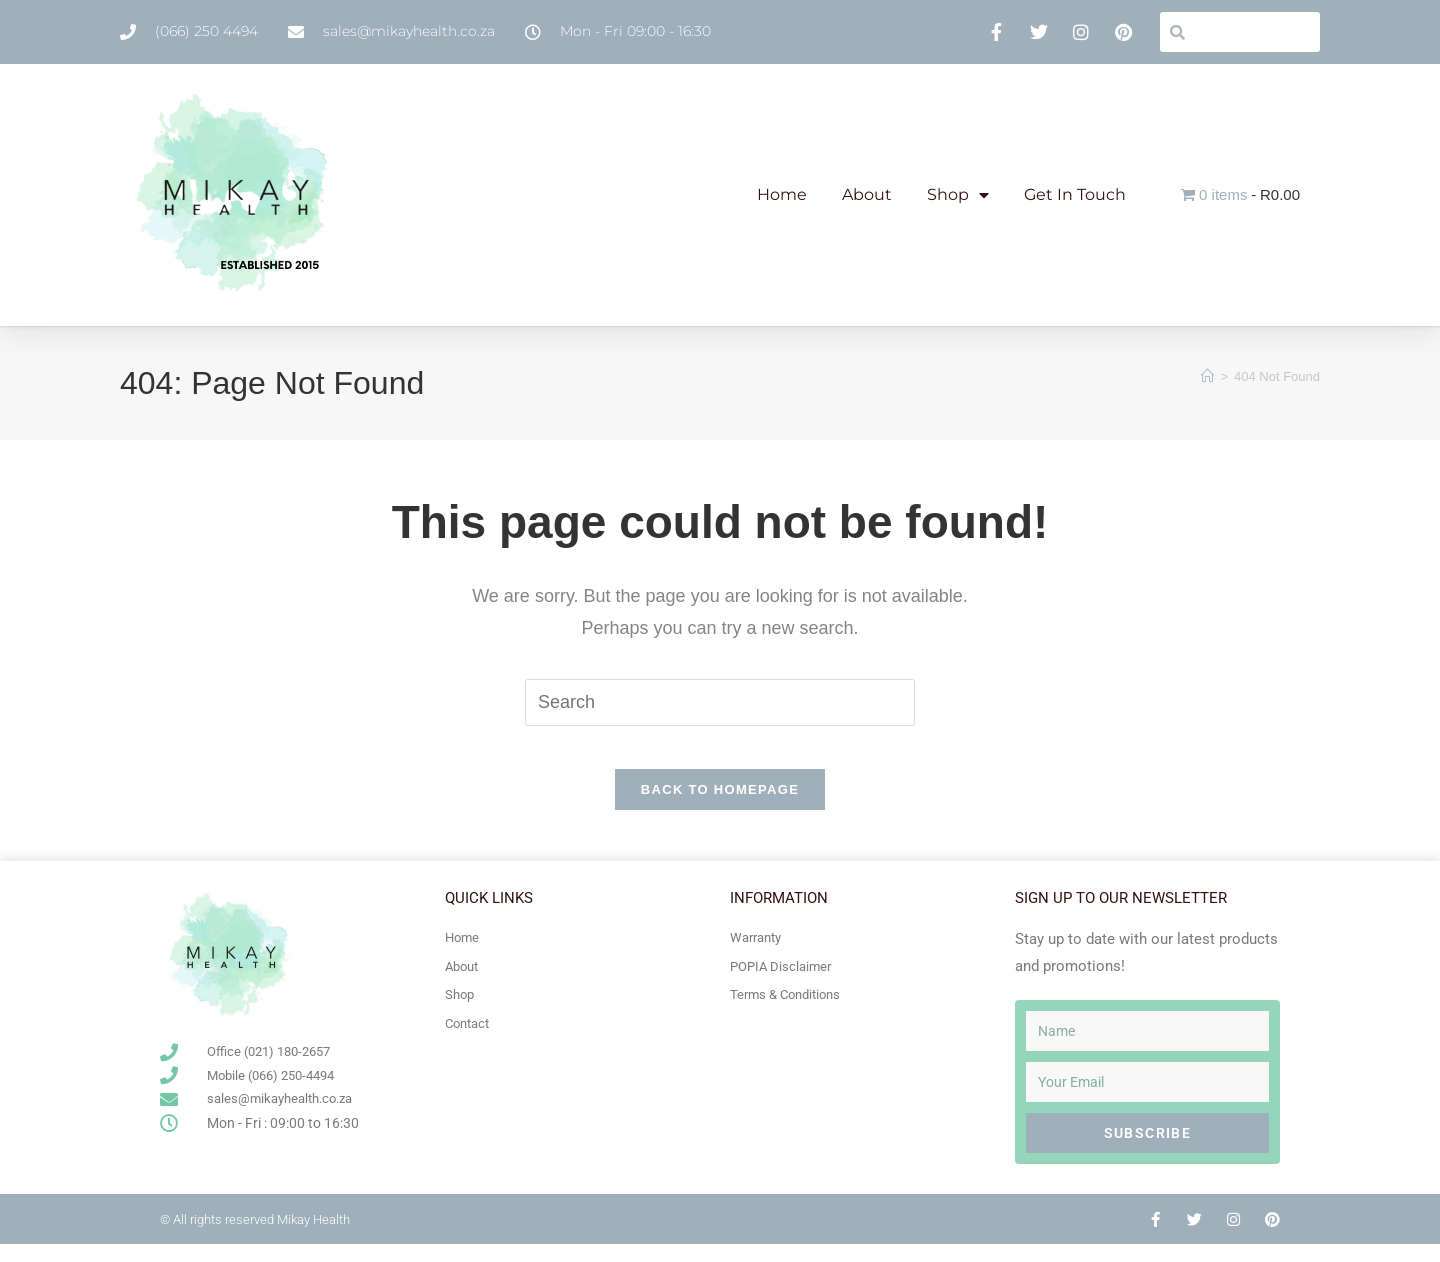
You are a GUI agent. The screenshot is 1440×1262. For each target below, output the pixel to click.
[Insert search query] (720, 702)
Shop (958, 195)
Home (782, 194)
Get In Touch (1075, 194)
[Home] (1207, 376)
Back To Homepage (720, 807)
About (867, 194)
